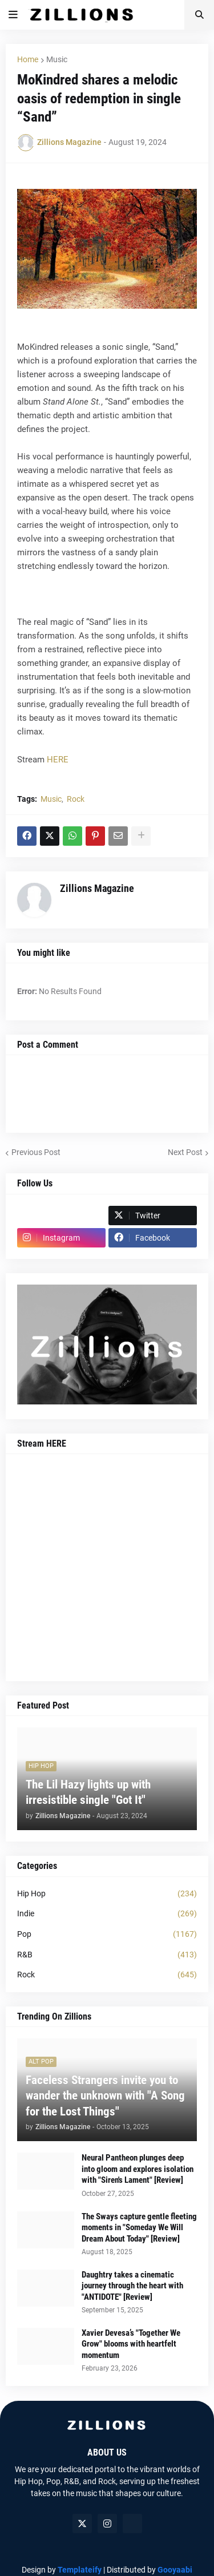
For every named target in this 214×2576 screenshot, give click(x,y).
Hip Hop (107, 1894)
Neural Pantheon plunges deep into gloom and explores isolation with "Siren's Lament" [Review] (137, 2169)
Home (27, 59)
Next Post (185, 1152)
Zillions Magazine (97, 888)
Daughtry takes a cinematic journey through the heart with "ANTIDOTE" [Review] (132, 2286)
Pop (107, 1934)
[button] (13, 15)
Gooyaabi (175, 2569)
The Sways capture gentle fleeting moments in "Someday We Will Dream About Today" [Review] (139, 2227)
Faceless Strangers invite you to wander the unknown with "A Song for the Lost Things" (105, 2095)
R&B (107, 1955)
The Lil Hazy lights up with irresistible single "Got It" (88, 1792)
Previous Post (35, 1152)
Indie (107, 1914)
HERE (57, 759)
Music (56, 59)
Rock (75, 799)
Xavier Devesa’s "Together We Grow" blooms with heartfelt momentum (131, 2344)
